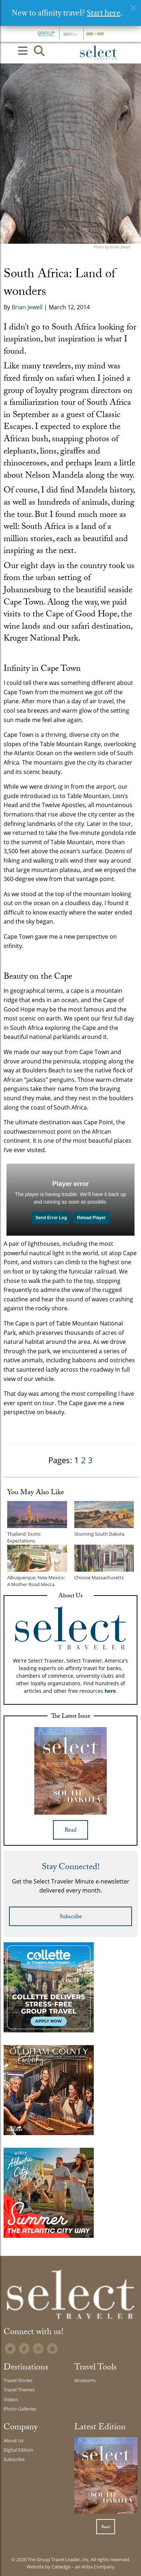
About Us (13, 2440)
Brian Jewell (27, 307)
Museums (85, 2380)
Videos (11, 2399)
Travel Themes (19, 2389)
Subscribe (71, 1917)
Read (70, 1831)
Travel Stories (18, 2380)
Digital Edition (18, 2450)
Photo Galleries (20, 2408)
